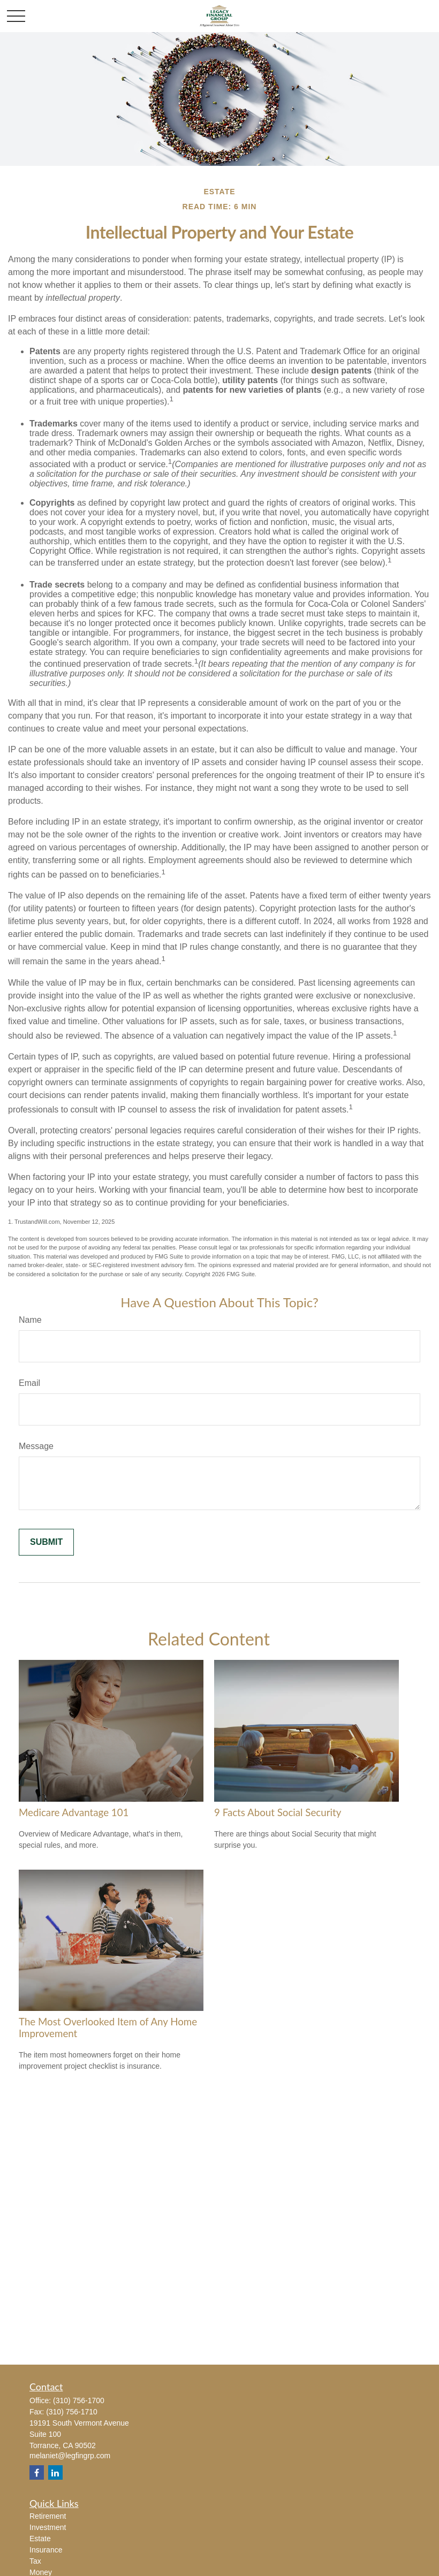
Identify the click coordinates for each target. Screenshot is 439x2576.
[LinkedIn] (55, 2472)
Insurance (45, 2549)
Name (30, 1319)
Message (36, 1446)
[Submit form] (46, 1542)
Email (29, 1383)
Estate (40, 2538)
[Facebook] (36, 2472)
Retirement (47, 2516)
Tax (35, 2561)
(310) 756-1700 (78, 2400)
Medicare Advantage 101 (73, 1812)
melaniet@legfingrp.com (69, 2455)
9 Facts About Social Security (277, 1812)
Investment (47, 2527)
